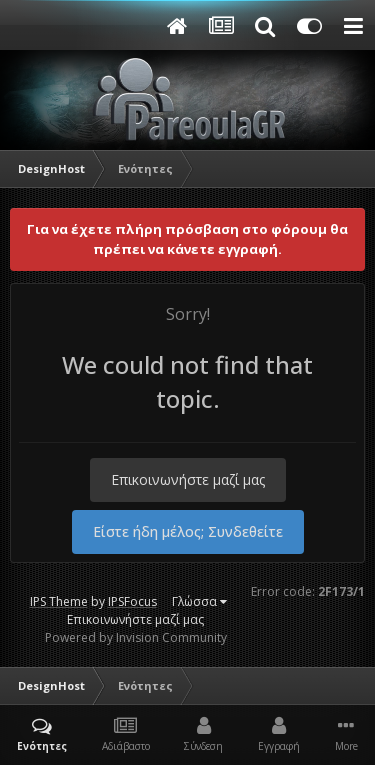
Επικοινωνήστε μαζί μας (188, 479)
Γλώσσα (199, 601)
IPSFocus (132, 601)
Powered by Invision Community (136, 637)
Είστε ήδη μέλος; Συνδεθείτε (188, 531)
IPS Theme (59, 601)
